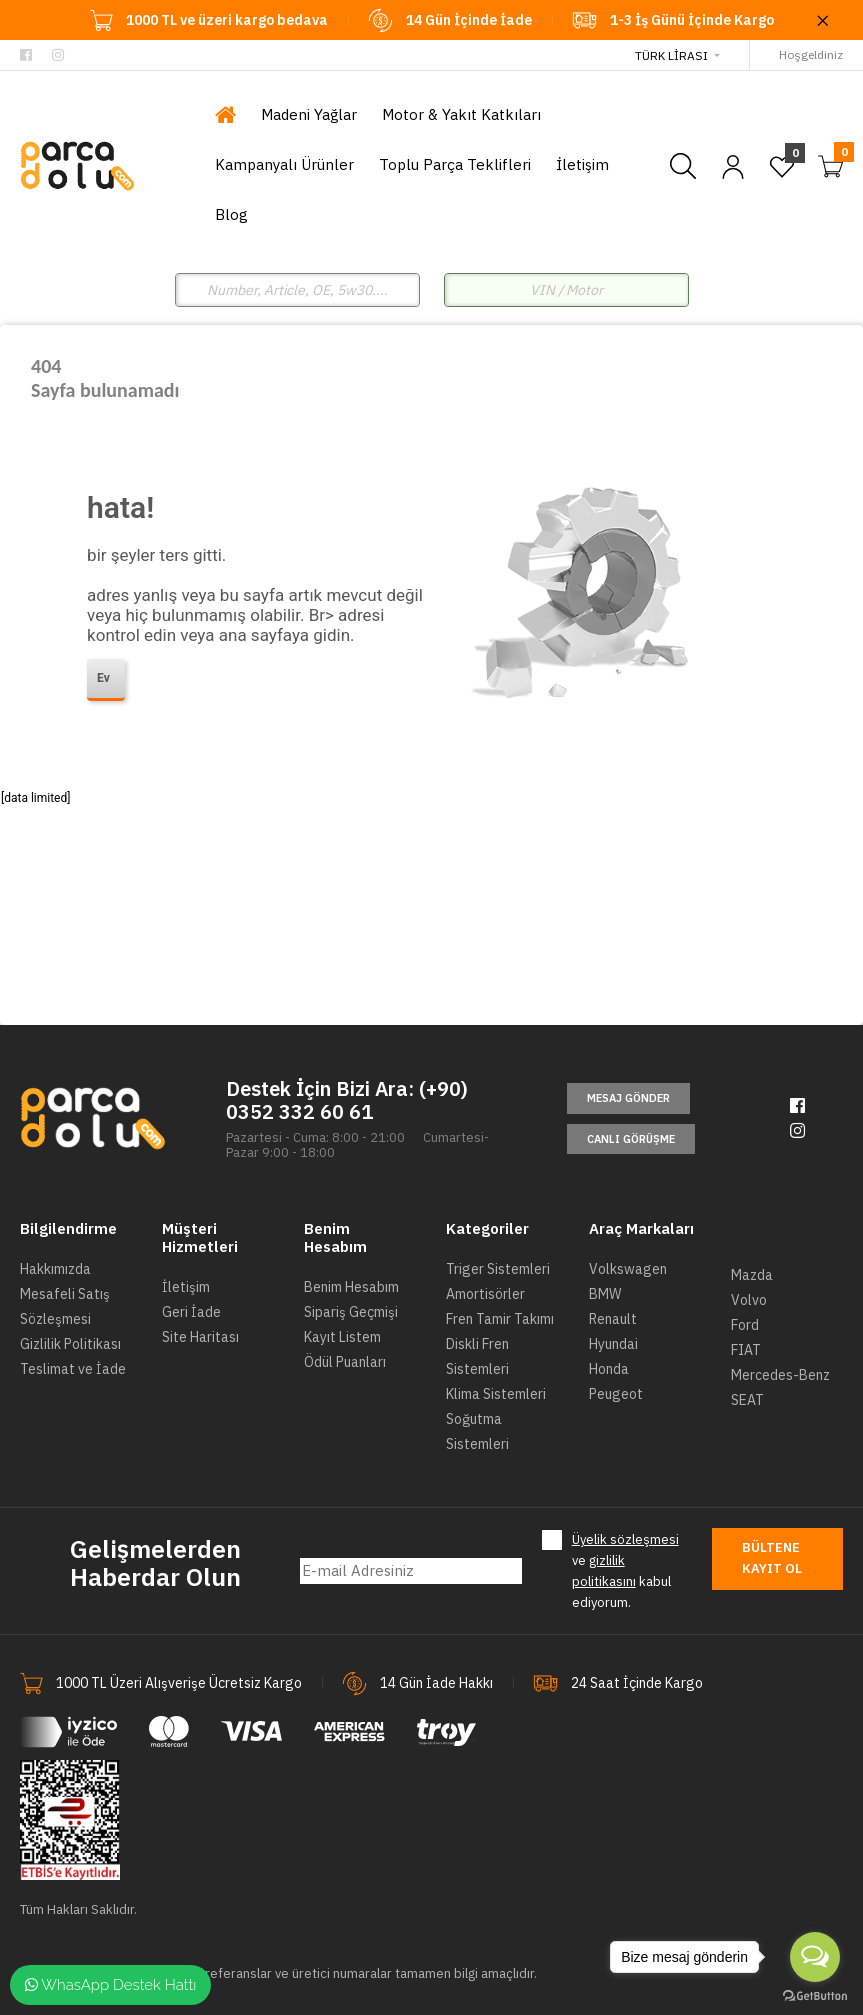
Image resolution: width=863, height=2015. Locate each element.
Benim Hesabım (351, 1287)
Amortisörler (485, 1294)
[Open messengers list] (815, 1957)
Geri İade (191, 1312)
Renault (613, 1319)
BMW (605, 1294)
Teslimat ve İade (73, 1369)
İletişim (186, 1287)
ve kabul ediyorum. (625, 1570)
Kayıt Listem (342, 1337)
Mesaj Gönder (628, 1098)
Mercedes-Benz (780, 1375)
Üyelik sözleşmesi (625, 1539)
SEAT (747, 1400)
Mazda (752, 1275)
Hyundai (613, 1344)
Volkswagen (628, 1269)
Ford (745, 1325)
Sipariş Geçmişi (351, 1312)
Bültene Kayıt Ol (772, 1558)
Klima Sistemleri (496, 1394)
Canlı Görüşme (631, 1139)
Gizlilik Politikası (70, 1344)
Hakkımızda (55, 1269)
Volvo (749, 1300)
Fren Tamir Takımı (500, 1319)
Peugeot (616, 1394)
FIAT (746, 1350)
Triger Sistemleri (498, 1269)
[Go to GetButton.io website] (815, 1995)
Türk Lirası (671, 55)
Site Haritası (200, 1337)
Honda (609, 1369)
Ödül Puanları (345, 1362)
